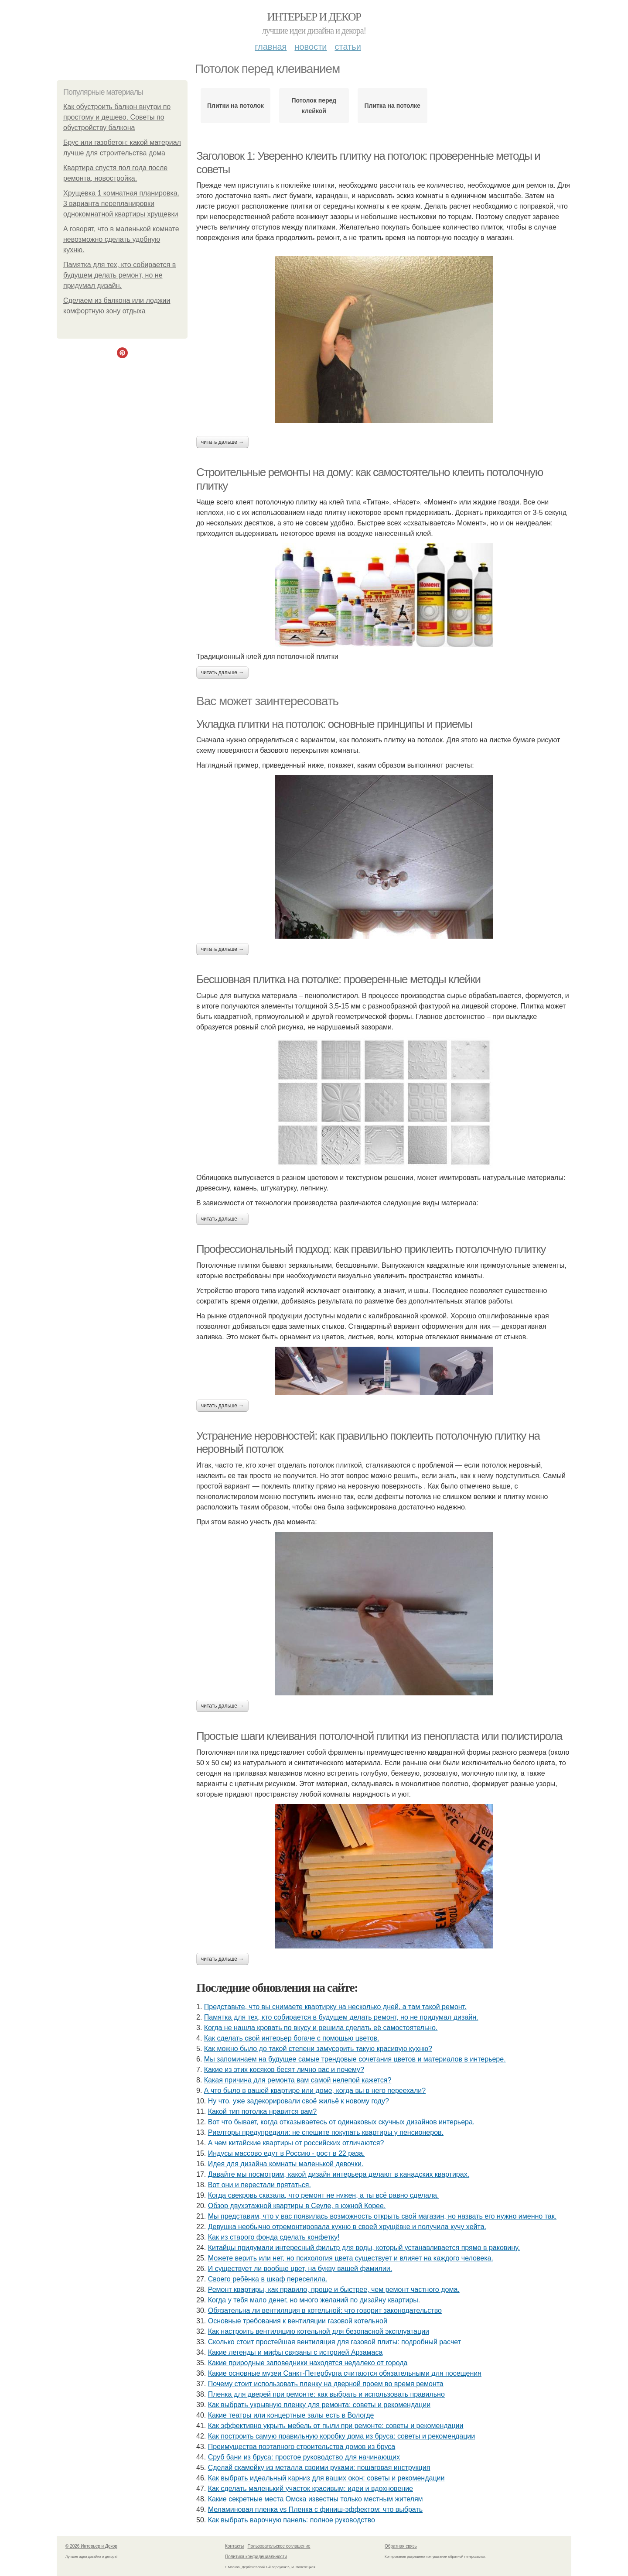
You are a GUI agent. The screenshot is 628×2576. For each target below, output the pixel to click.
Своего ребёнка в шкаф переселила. (268, 2279)
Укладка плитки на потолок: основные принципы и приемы (334, 724)
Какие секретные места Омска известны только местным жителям (315, 2499)
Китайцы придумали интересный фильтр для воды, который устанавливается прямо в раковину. (364, 2247)
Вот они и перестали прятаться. (259, 2184)
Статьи (347, 46)
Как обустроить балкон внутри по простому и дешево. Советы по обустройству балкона (117, 117)
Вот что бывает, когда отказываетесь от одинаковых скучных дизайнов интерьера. (341, 2122)
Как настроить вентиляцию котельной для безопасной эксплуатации (318, 2331)
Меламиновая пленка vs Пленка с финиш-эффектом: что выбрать (315, 2509)
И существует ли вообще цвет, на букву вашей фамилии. (300, 2268)
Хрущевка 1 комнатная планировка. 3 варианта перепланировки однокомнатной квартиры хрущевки (121, 203)
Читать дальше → (222, 442)
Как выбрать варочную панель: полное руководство (291, 2520)
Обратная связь (401, 2546)
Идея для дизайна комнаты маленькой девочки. (286, 2164)
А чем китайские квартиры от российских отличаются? (296, 2143)
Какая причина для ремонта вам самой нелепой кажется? (298, 2080)
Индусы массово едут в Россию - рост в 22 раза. (286, 2153)
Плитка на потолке (392, 105)
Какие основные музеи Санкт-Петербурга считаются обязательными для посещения (344, 2373)
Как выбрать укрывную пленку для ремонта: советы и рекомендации (319, 2404)
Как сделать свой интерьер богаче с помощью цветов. (291, 2038)
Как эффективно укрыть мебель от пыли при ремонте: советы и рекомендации (336, 2425)
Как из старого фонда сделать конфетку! (274, 2237)
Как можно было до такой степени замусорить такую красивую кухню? (318, 2048)
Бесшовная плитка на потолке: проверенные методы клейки (338, 979)
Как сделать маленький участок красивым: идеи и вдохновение (310, 2488)
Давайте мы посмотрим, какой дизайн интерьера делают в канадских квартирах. (338, 2174)
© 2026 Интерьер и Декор (91, 2546)
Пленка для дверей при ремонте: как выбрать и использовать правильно (326, 2394)
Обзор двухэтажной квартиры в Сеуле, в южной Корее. (297, 2205)
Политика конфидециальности (256, 2556)
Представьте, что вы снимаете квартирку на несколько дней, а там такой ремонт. (335, 2006)
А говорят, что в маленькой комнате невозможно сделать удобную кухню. (121, 239)
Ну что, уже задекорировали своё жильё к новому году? (298, 2101)
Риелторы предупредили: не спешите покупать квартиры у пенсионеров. (326, 2132)
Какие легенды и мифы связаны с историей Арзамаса (295, 2352)
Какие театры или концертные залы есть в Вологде (291, 2415)
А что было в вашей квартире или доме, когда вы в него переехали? (315, 2090)
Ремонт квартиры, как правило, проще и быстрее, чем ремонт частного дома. (334, 2289)
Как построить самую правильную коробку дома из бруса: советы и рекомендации (341, 2436)
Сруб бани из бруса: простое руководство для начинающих (304, 2457)
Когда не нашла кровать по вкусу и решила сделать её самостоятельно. (321, 2027)
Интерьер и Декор (314, 16)
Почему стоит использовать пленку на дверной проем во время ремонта (326, 2383)
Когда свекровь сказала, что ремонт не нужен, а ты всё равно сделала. (323, 2195)
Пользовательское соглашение (279, 2546)
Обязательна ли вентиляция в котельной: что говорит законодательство (325, 2310)
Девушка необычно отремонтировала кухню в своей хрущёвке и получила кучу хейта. (347, 2226)
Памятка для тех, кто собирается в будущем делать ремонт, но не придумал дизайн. (119, 275)
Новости (310, 46)
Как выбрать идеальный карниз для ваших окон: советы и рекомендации (326, 2478)
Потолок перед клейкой (313, 105)
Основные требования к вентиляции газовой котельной (297, 2321)
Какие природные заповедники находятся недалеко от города (308, 2363)
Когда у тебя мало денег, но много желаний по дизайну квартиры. (314, 2300)
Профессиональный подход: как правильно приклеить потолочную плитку (371, 1248)
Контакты (234, 2546)
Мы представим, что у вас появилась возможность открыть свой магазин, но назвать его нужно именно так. (382, 2216)
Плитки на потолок (235, 105)
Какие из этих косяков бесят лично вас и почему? (284, 2069)
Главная (271, 46)
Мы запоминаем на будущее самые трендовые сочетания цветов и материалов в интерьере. (355, 2059)
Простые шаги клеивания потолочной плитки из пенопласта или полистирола (379, 1735)
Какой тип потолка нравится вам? (262, 2111)
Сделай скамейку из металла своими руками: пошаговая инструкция (319, 2467)
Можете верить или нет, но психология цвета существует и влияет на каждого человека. (350, 2258)
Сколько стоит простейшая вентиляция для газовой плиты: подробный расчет (334, 2342)
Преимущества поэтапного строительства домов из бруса (302, 2446)
